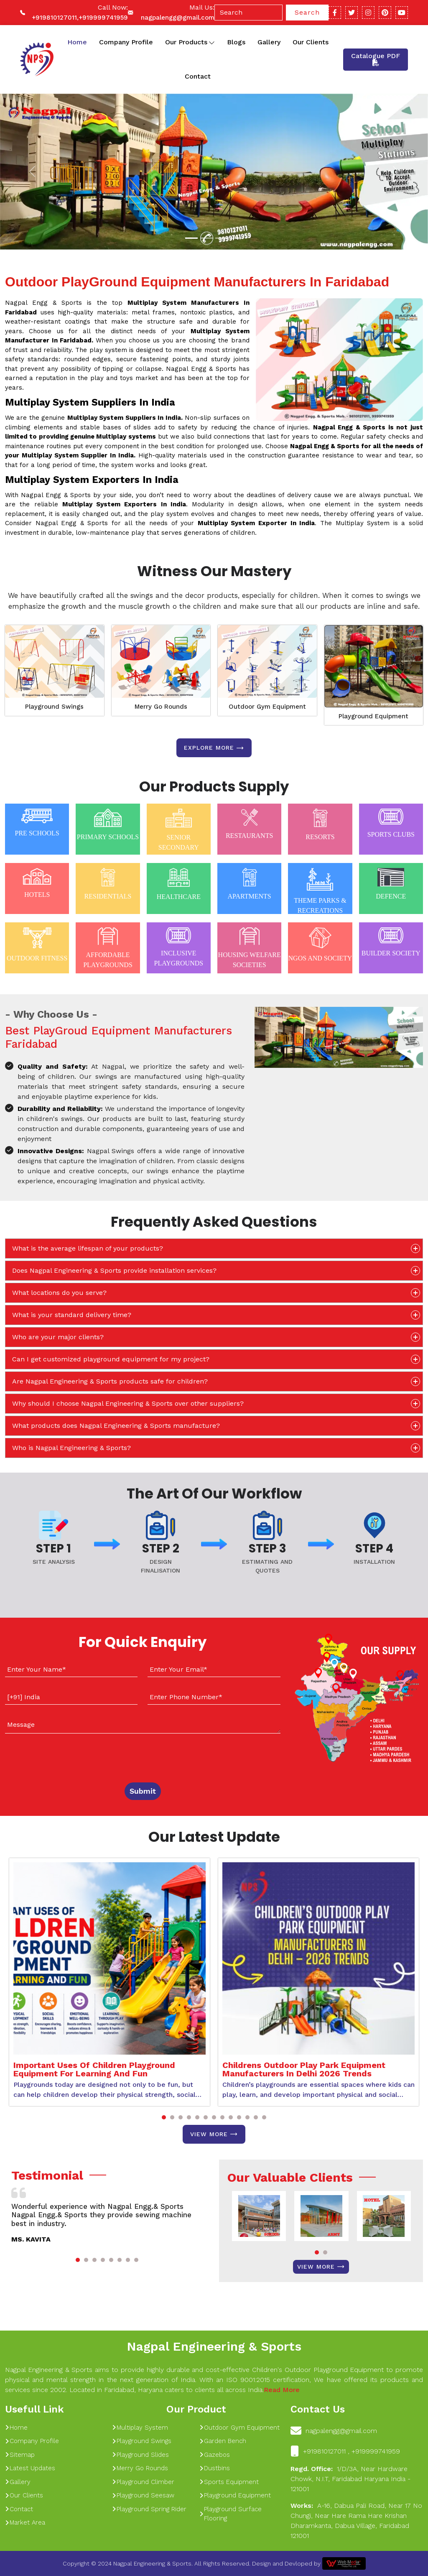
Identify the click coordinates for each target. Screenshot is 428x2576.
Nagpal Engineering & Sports (214, 2346)
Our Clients (311, 42)
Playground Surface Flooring (230, 2513)
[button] (164, 2117)
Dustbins (214, 2468)
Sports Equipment (229, 2482)
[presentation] (56, 1756)
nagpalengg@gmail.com (177, 17)
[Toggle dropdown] (212, 42)
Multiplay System (140, 2427)
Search (307, 12)
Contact (198, 76)
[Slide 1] (191, 238)
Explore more (214, 748)
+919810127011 (54, 17)
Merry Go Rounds (161, 706)
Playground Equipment (373, 716)
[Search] (248, 12)
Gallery (268, 42)
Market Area (25, 2522)
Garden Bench (222, 2441)
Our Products (190, 42)
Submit (143, 1791)
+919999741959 (103, 17)
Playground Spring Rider (149, 2509)
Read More (282, 2390)
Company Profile (126, 42)
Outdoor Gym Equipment (267, 706)
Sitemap (20, 2455)
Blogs (236, 42)
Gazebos (214, 2455)
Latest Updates (30, 2468)
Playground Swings (54, 706)
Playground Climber (143, 2482)
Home (77, 42)
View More (214, 2134)
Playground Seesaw (143, 2495)
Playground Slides (140, 2455)
